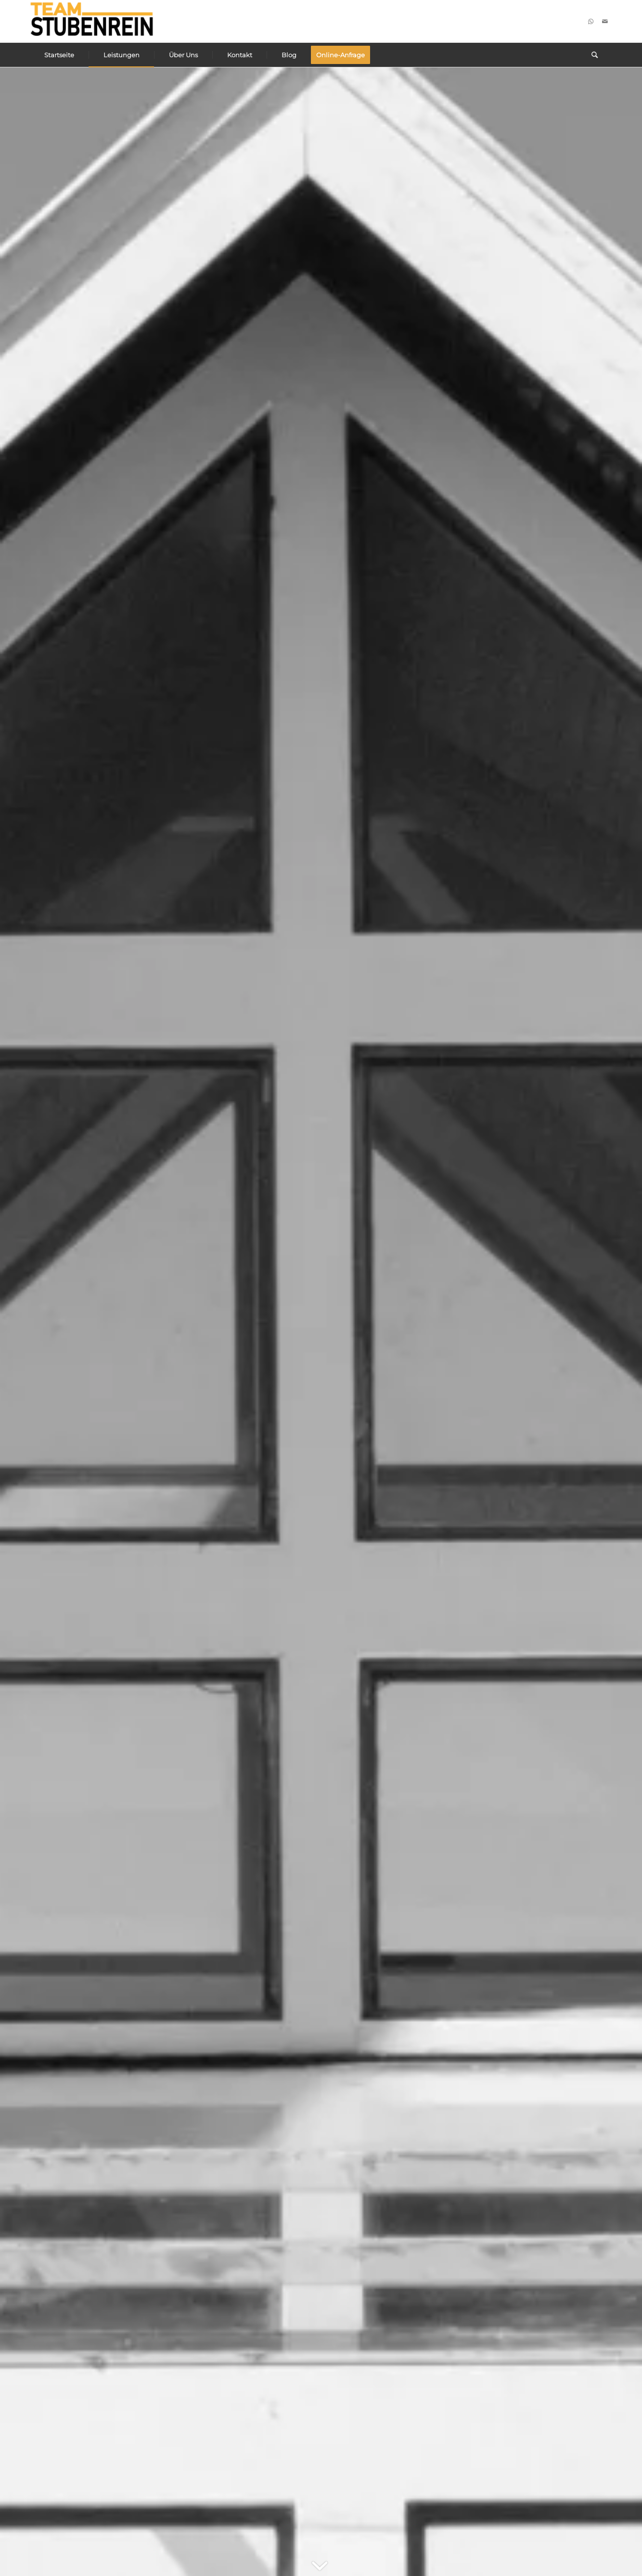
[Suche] (594, 55)
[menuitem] (59, 55)
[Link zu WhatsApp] (590, 21)
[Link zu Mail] (605, 21)
